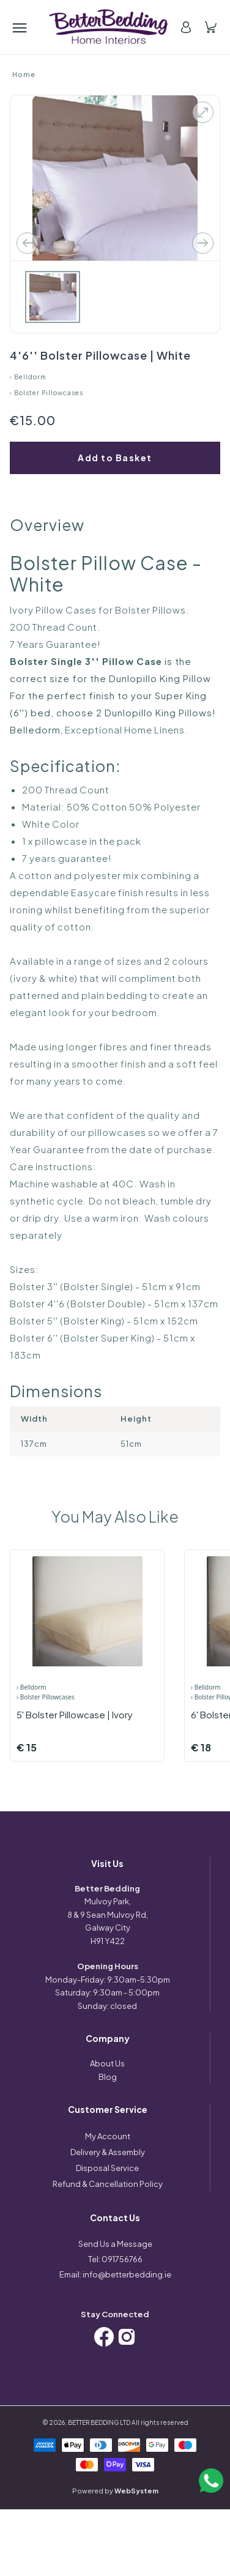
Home (23, 74)
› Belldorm (28, 376)
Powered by (115, 2491)
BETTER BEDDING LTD (99, 2422)
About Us (107, 2063)
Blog (107, 2077)
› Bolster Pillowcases (46, 392)
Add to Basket (115, 457)
